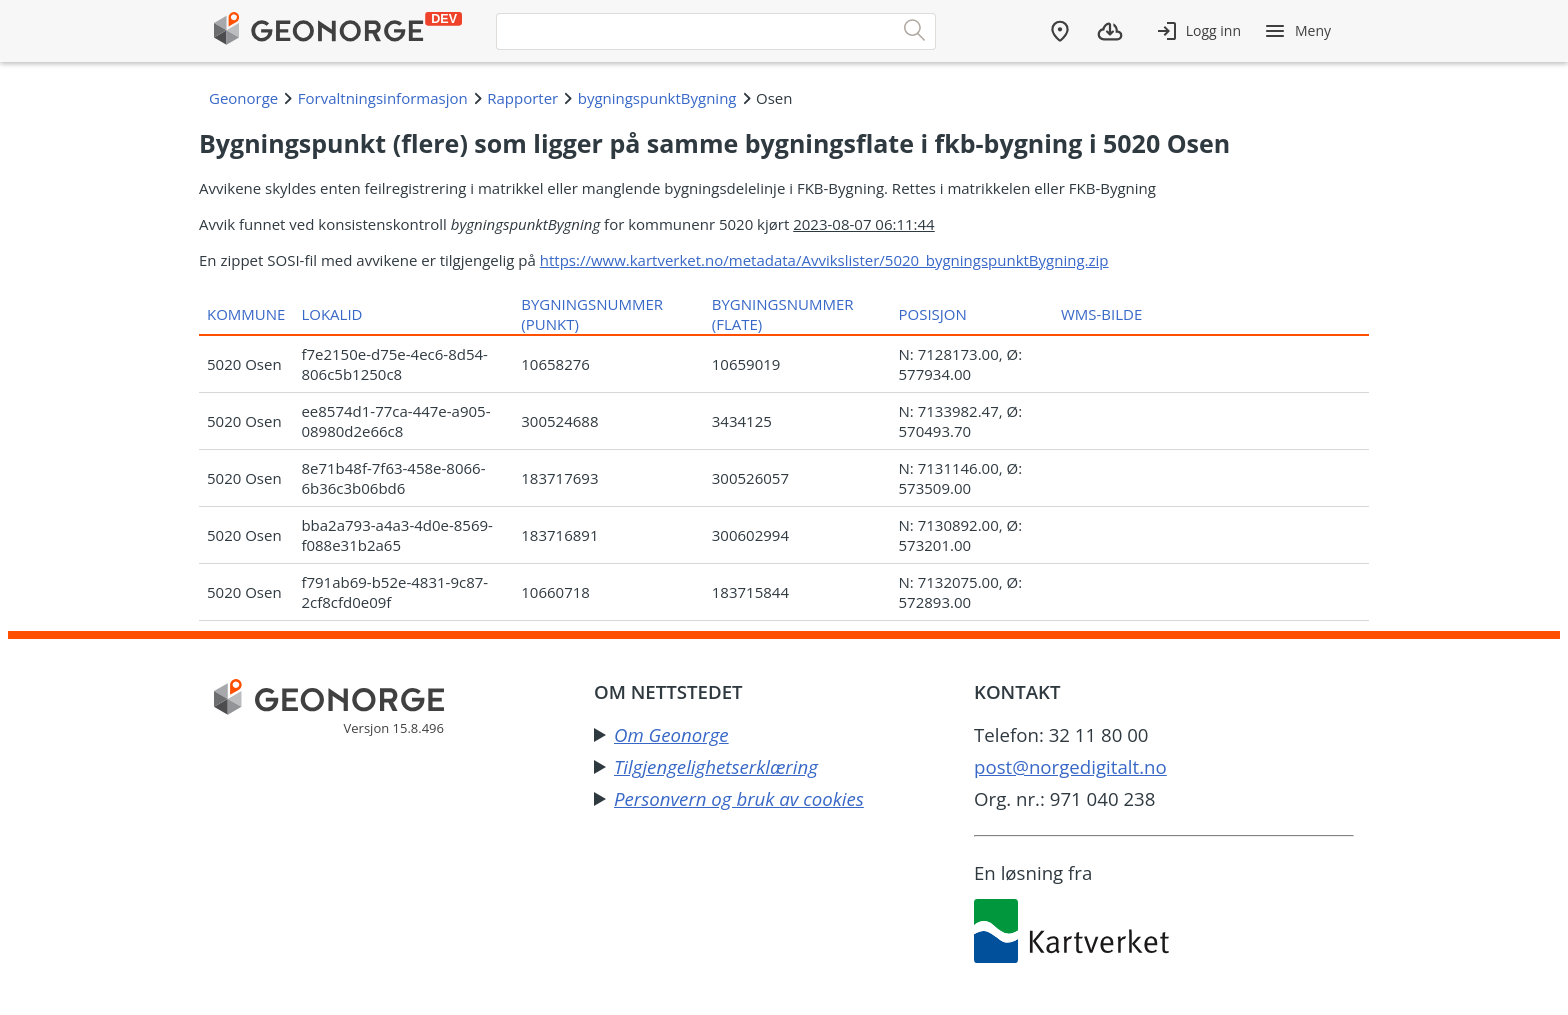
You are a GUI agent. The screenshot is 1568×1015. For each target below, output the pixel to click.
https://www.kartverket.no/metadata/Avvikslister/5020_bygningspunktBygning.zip (824, 260)
